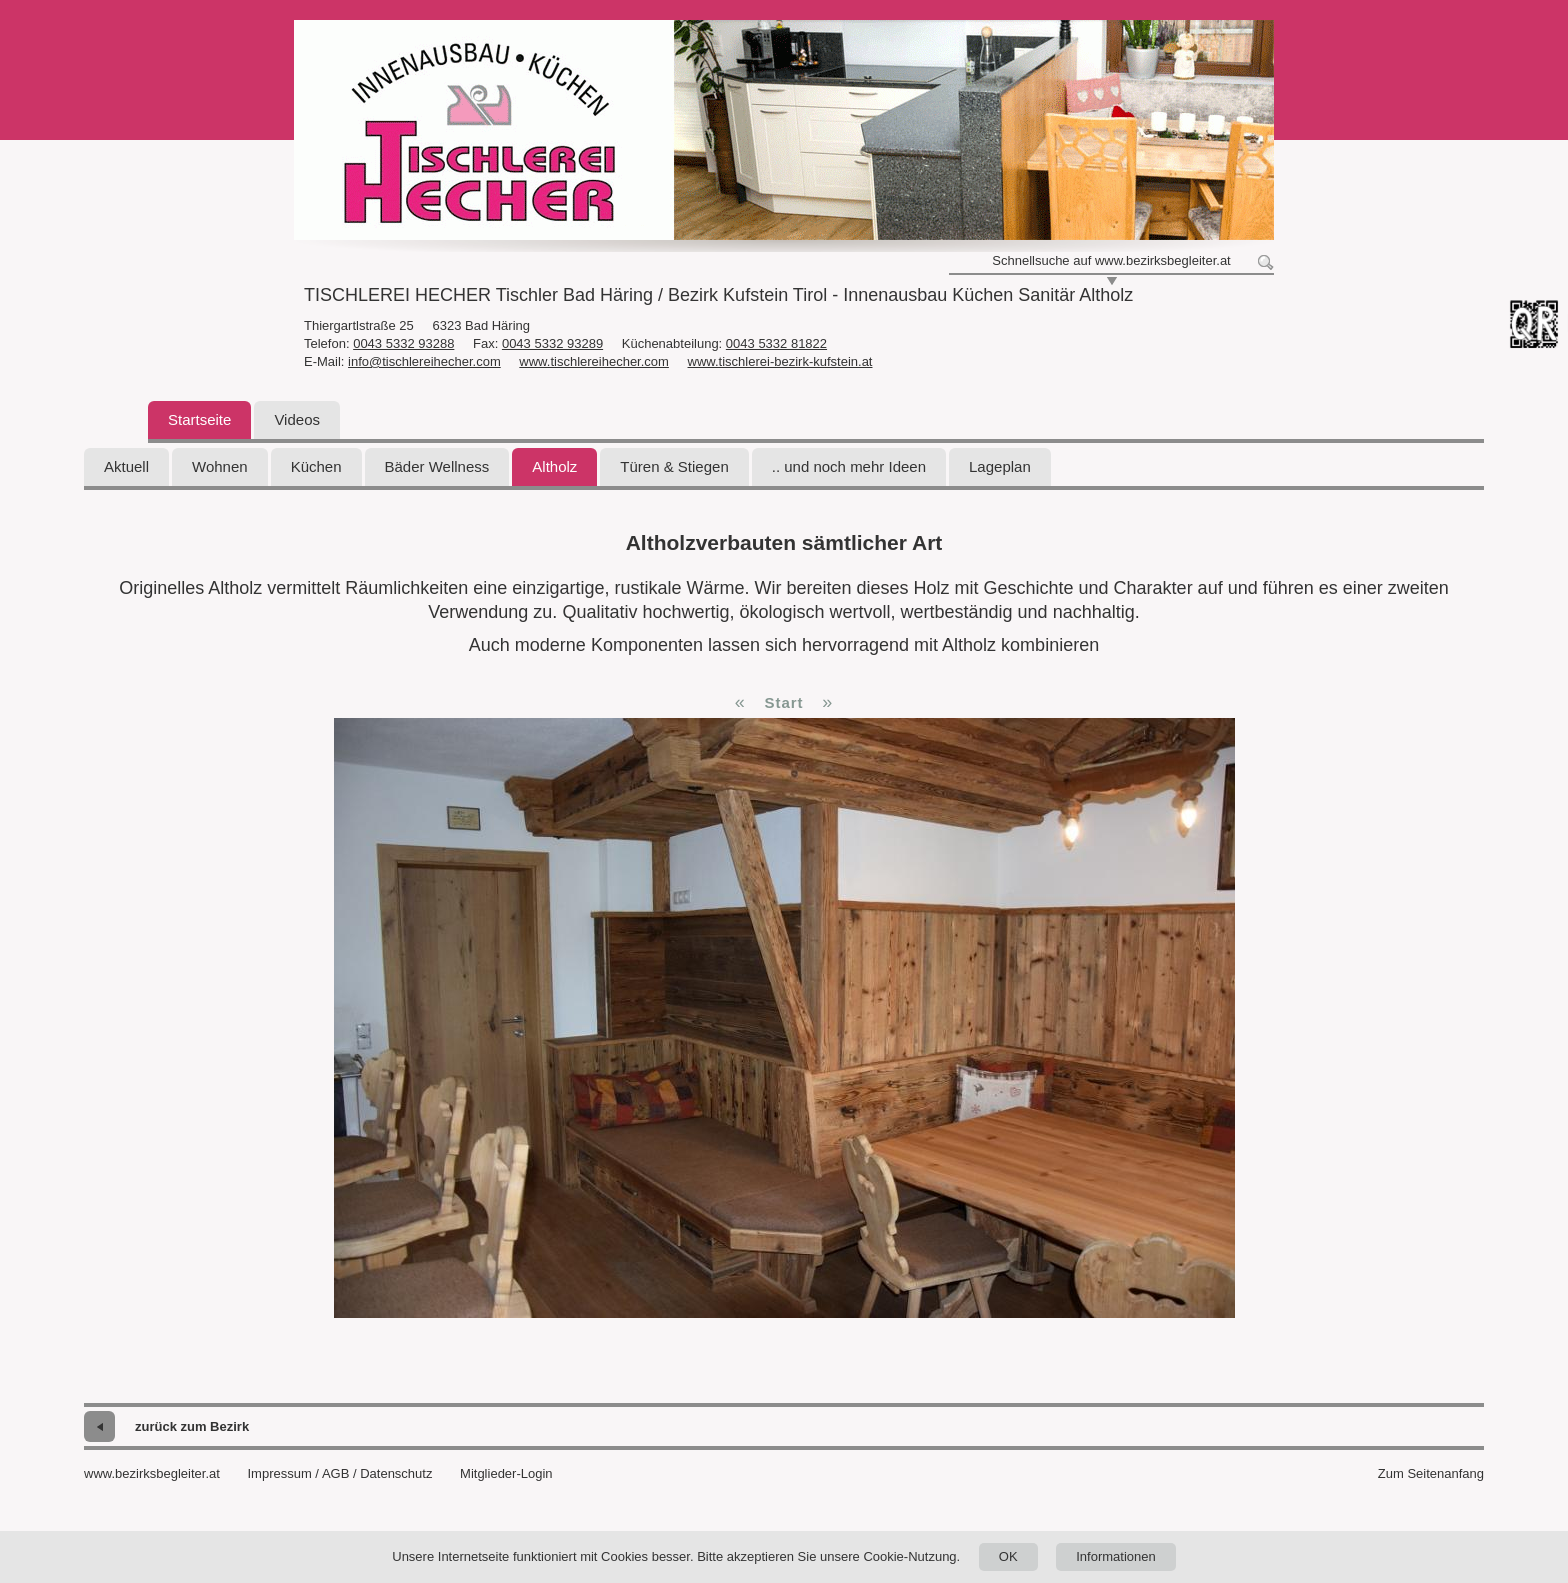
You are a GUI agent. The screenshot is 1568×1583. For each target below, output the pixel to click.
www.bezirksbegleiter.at (152, 1473)
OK (1008, 1556)
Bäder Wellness (437, 466)
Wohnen (220, 466)
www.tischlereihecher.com (594, 361)
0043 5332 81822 (776, 343)
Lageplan (1000, 466)
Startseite (199, 419)
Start (783, 702)
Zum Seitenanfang (1431, 1473)
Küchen (316, 466)
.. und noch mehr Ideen (849, 466)
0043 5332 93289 (552, 343)
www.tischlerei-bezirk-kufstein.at (780, 361)
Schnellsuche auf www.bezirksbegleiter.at (1111, 260)
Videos (297, 419)
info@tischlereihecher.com (424, 361)
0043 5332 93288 (403, 343)
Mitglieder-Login (506, 1473)
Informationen (1116, 1556)
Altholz (554, 466)
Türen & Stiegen (674, 466)
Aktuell (126, 466)
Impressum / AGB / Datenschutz (339, 1473)
